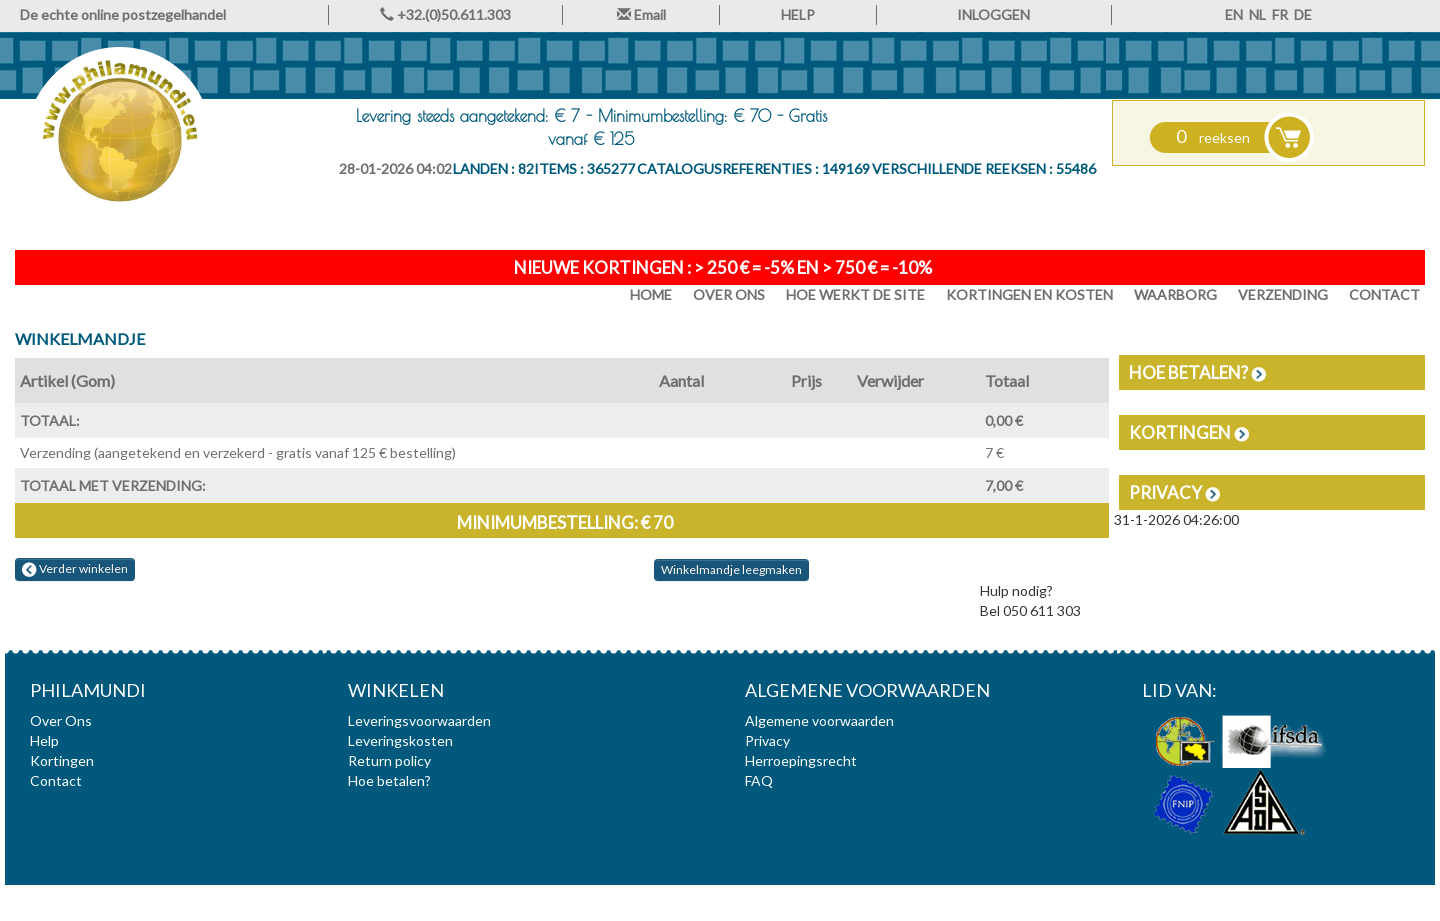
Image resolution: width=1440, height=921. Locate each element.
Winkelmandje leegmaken (731, 569)
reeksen (1213, 137)
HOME (651, 294)
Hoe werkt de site (855, 294)
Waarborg (1175, 294)
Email (641, 14)
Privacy (1174, 492)
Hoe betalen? (1197, 372)
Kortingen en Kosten (1029, 294)
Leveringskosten (400, 740)
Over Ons (729, 294)
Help (44, 740)
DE (1303, 14)
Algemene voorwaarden (819, 720)
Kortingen (1189, 432)
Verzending (1283, 294)
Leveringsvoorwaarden (419, 720)
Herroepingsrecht (801, 760)
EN (1234, 14)
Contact (1384, 294)
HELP (798, 14)
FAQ (759, 780)
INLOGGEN (993, 14)
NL (1257, 14)
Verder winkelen (75, 569)
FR (1280, 14)
